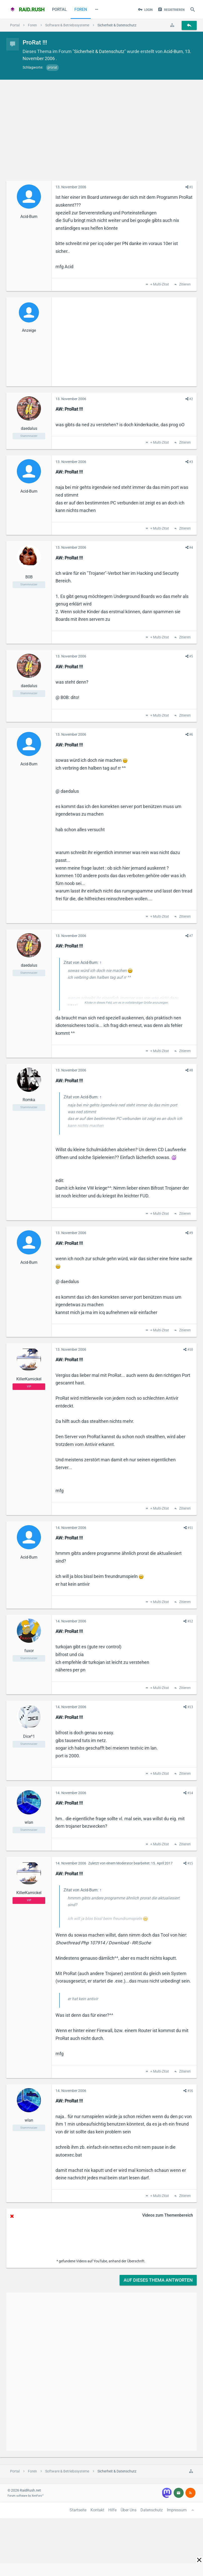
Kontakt (97, 2510)
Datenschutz (151, 2510)
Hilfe (112, 2510)
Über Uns (128, 2510)
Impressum (177, 2510)
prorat (52, 67)
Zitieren (184, 284)
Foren (80, 9)
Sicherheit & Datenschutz (99, 51)
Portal (59, 9)
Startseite (78, 2510)
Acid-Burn (173, 51)
